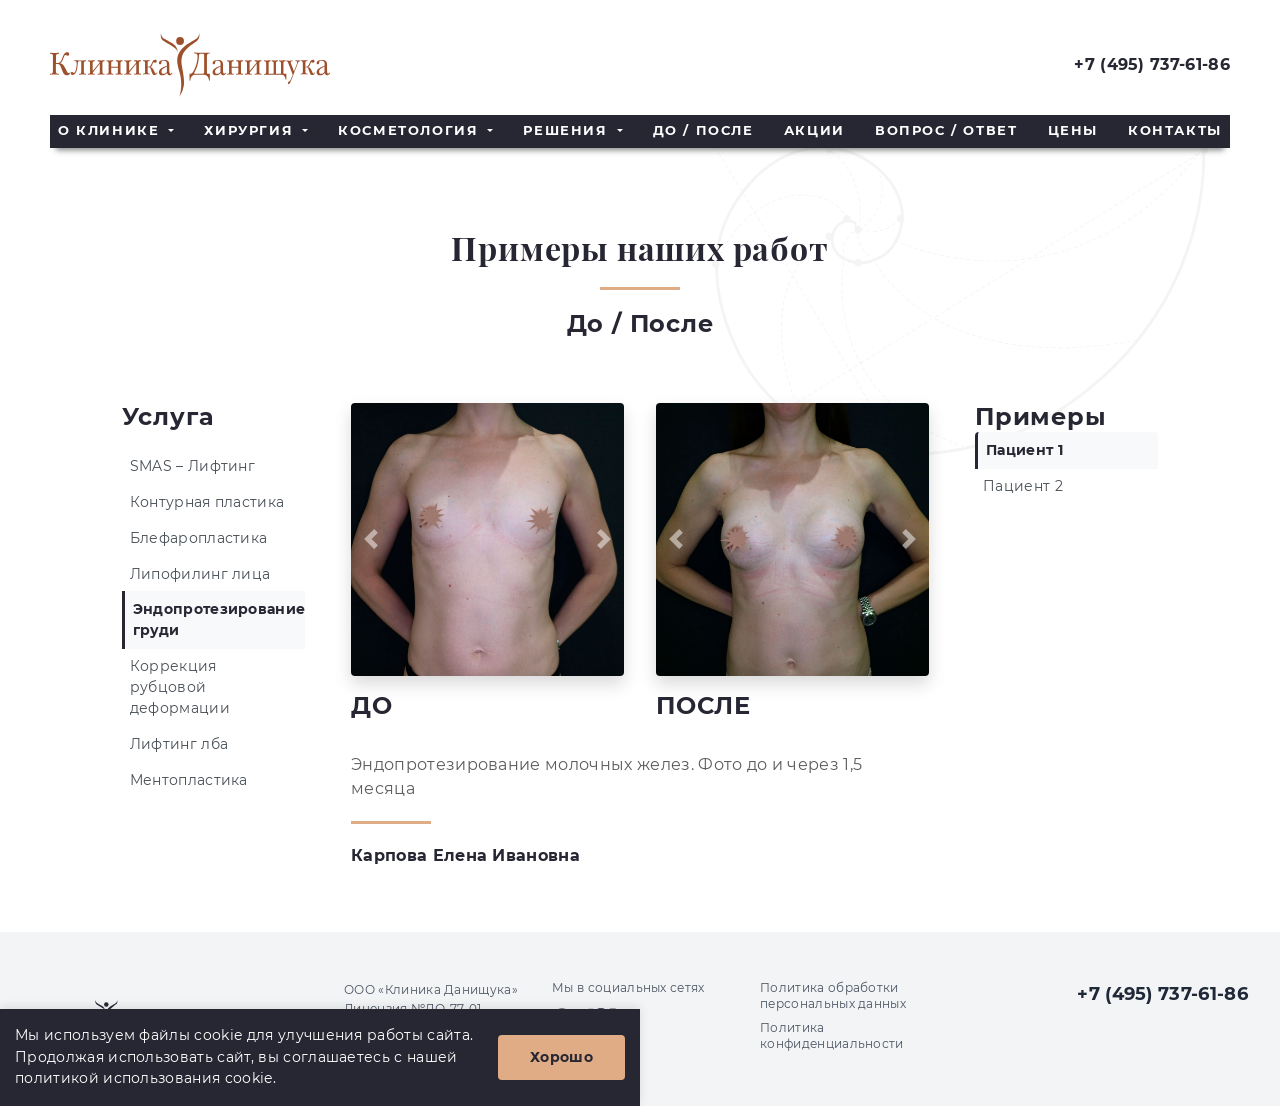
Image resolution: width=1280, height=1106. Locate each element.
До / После (703, 130)
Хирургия (251, 130)
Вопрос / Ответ (946, 130)
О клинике (111, 130)
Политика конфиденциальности (832, 1035)
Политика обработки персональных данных (833, 995)
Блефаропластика (199, 538)
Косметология (411, 130)
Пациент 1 (1024, 450)
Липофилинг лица (200, 574)
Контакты (1175, 130)
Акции (814, 130)
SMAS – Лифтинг (192, 466)
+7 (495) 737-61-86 (1152, 64)
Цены (1073, 130)
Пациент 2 (1023, 486)
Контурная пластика (207, 502)
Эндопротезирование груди (219, 619)
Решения (568, 130)
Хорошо (561, 1057)
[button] (371, 539)
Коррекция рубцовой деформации (180, 687)
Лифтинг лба (179, 744)
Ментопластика (189, 780)
